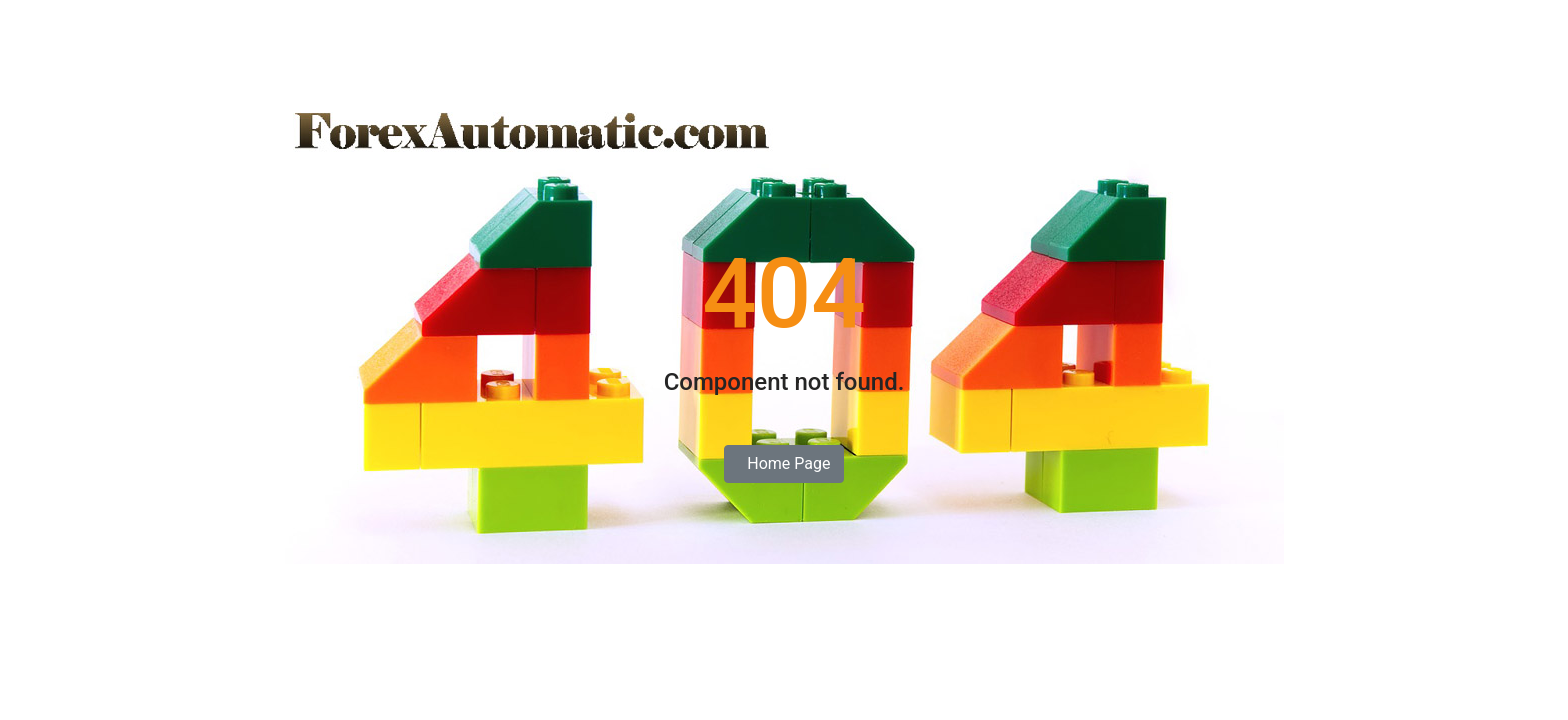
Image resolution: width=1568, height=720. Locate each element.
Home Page (783, 463)
